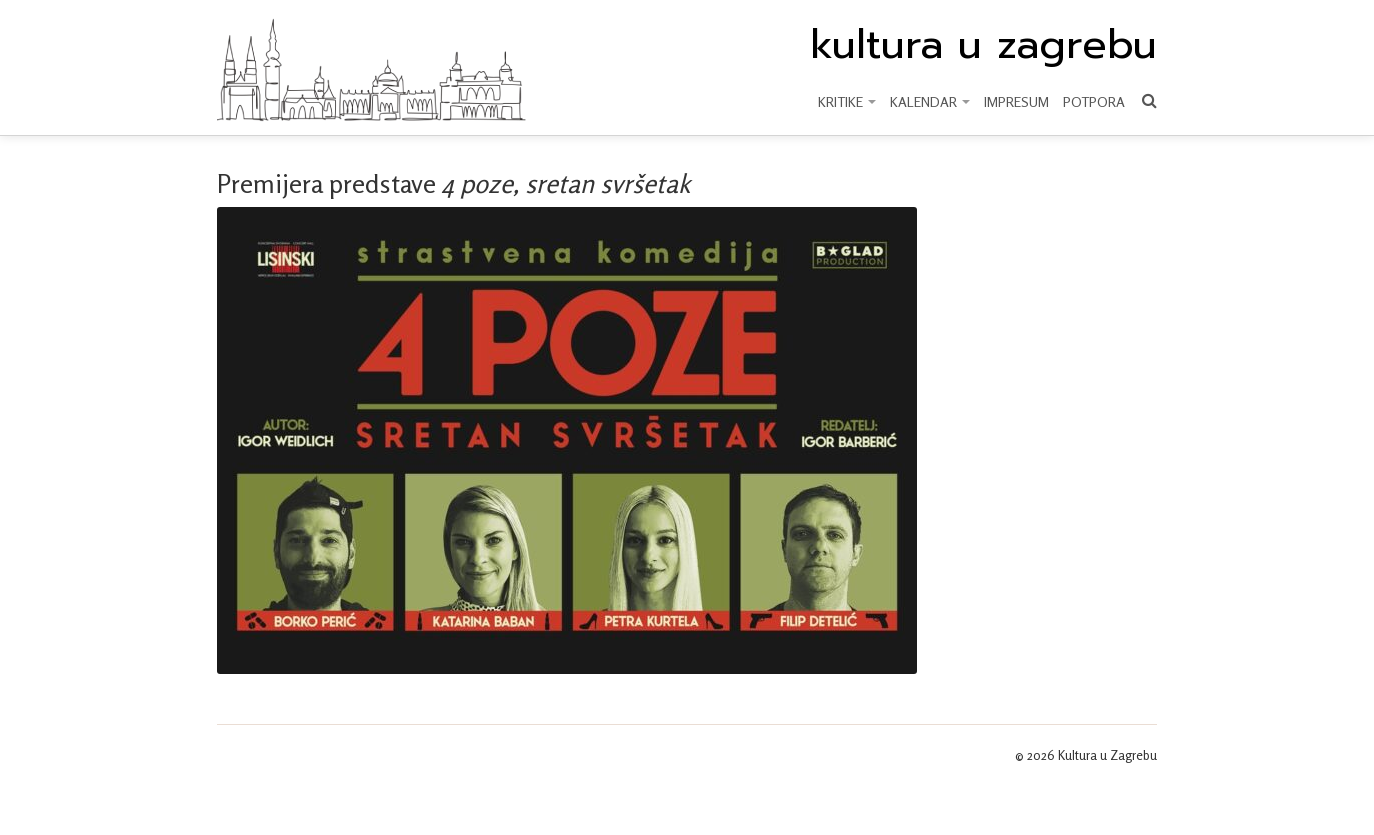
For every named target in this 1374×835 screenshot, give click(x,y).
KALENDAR (930, 101)
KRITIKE (847, 101)
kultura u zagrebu (983, 45)
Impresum (1016, 101)
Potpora (1094, 101)
